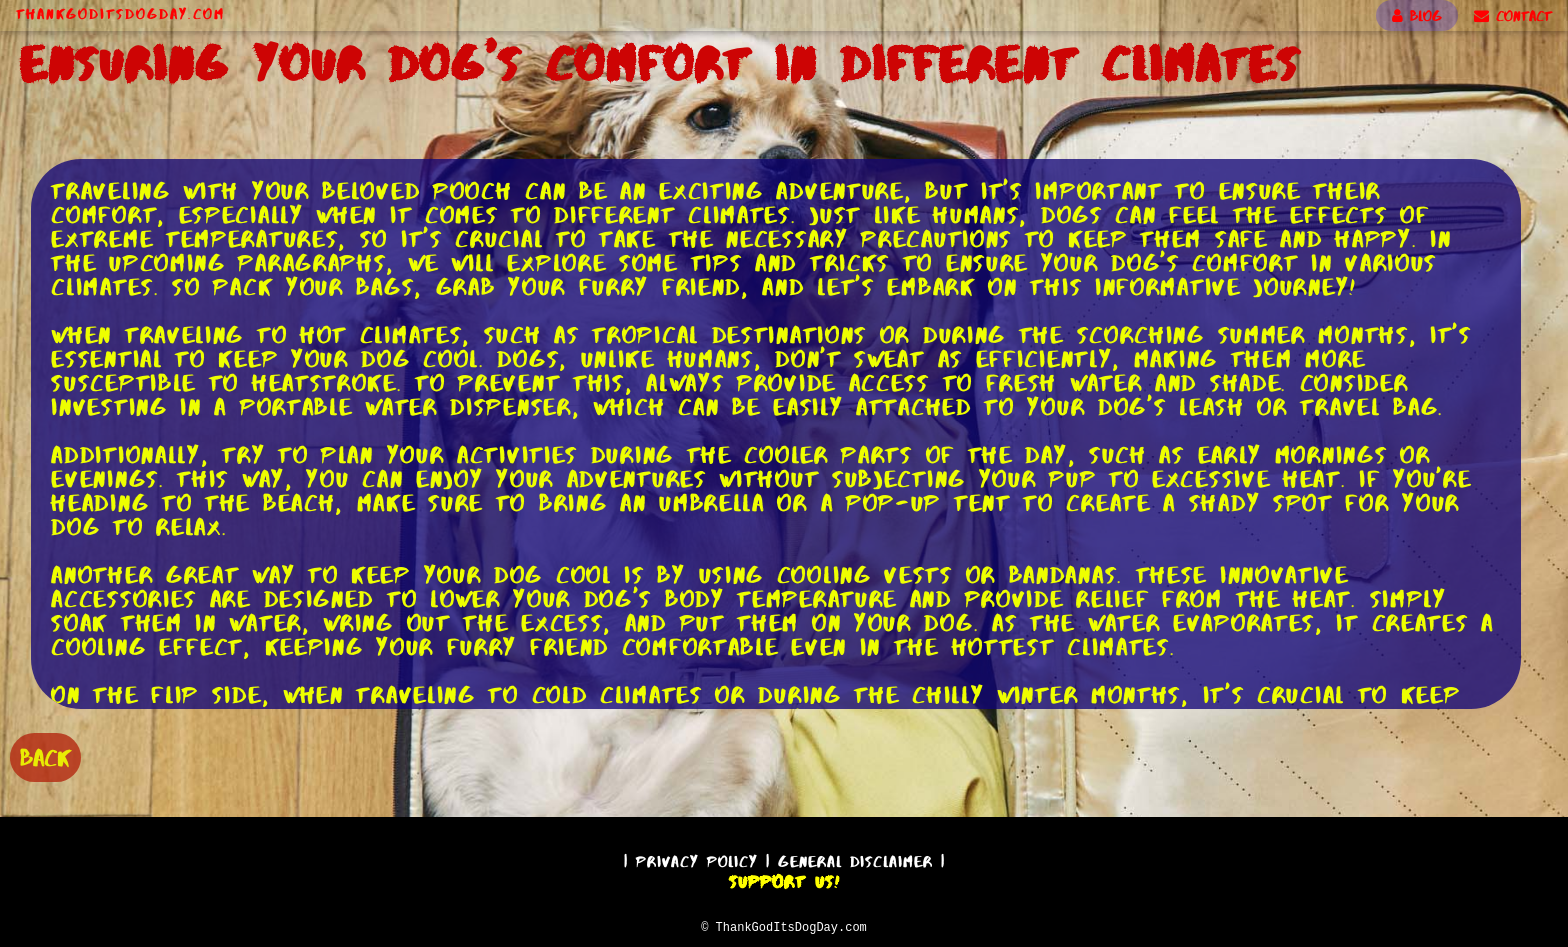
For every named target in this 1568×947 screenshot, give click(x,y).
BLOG (1417, 16)
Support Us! (784, 879)
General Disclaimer (855, 858)
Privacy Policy (697, 858)
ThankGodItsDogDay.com (120, 14)
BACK (45, 755)
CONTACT (1513, 16)
